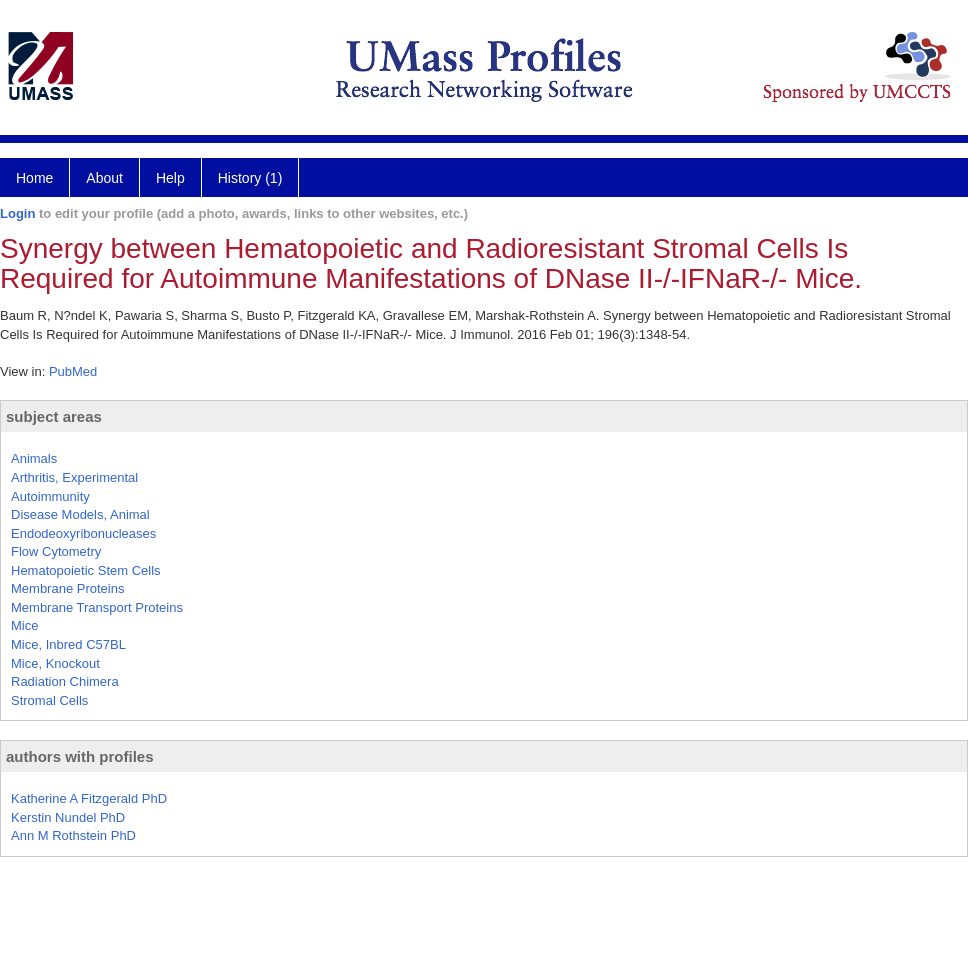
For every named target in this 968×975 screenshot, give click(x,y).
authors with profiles (80, 756)
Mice (24, 625)
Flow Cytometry (56, 551)
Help (170, 178)
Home (34, 178)
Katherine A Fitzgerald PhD (89, 798)
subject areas (54, 416)
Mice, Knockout (55, 663)
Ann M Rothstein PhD (73, 835)
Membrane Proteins (67, 588)
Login (17, 213)
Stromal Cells (49, 700)
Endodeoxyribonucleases (83, 533)
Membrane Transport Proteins (97, 607)
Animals (34, 458)
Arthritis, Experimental (74, 477)
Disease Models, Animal (80, 514)
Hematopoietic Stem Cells (86, 570)
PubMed (73, 371)
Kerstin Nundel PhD (68, 817)
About (104, 178)
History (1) (250, 178)
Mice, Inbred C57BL (68, 644)
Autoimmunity (50, 496)
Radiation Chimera (65, 681)
